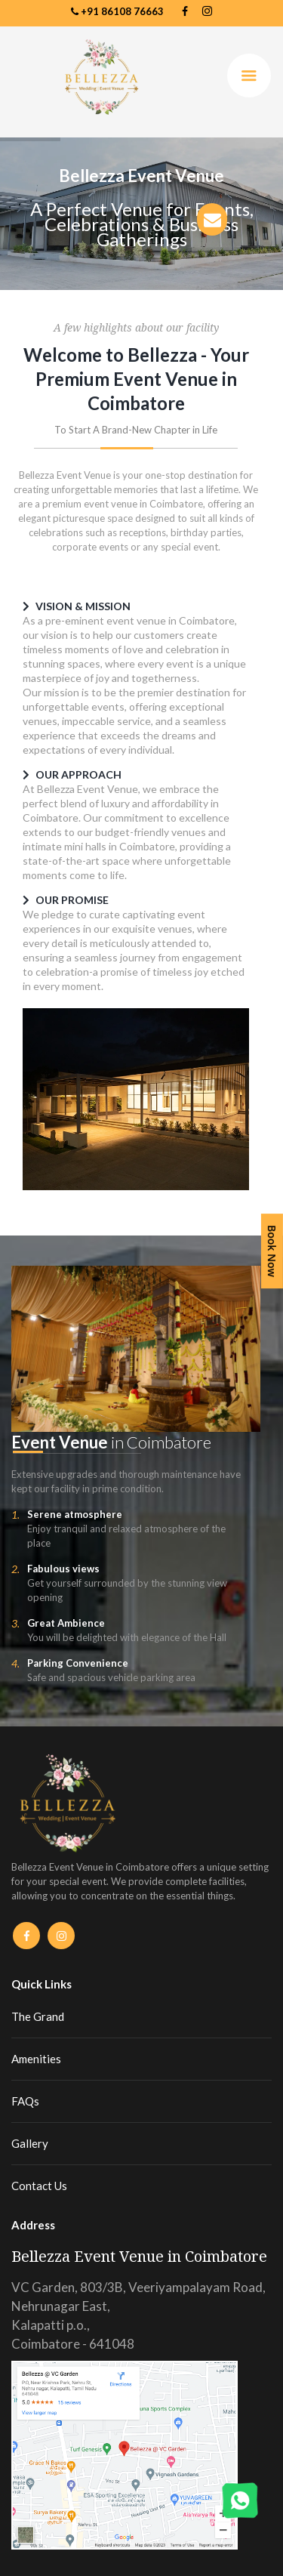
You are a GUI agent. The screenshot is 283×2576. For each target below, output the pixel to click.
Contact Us (39, 2185)
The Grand (37, 2016)
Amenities (36, 2058)
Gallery (29, 2143)
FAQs (25, 2101)
